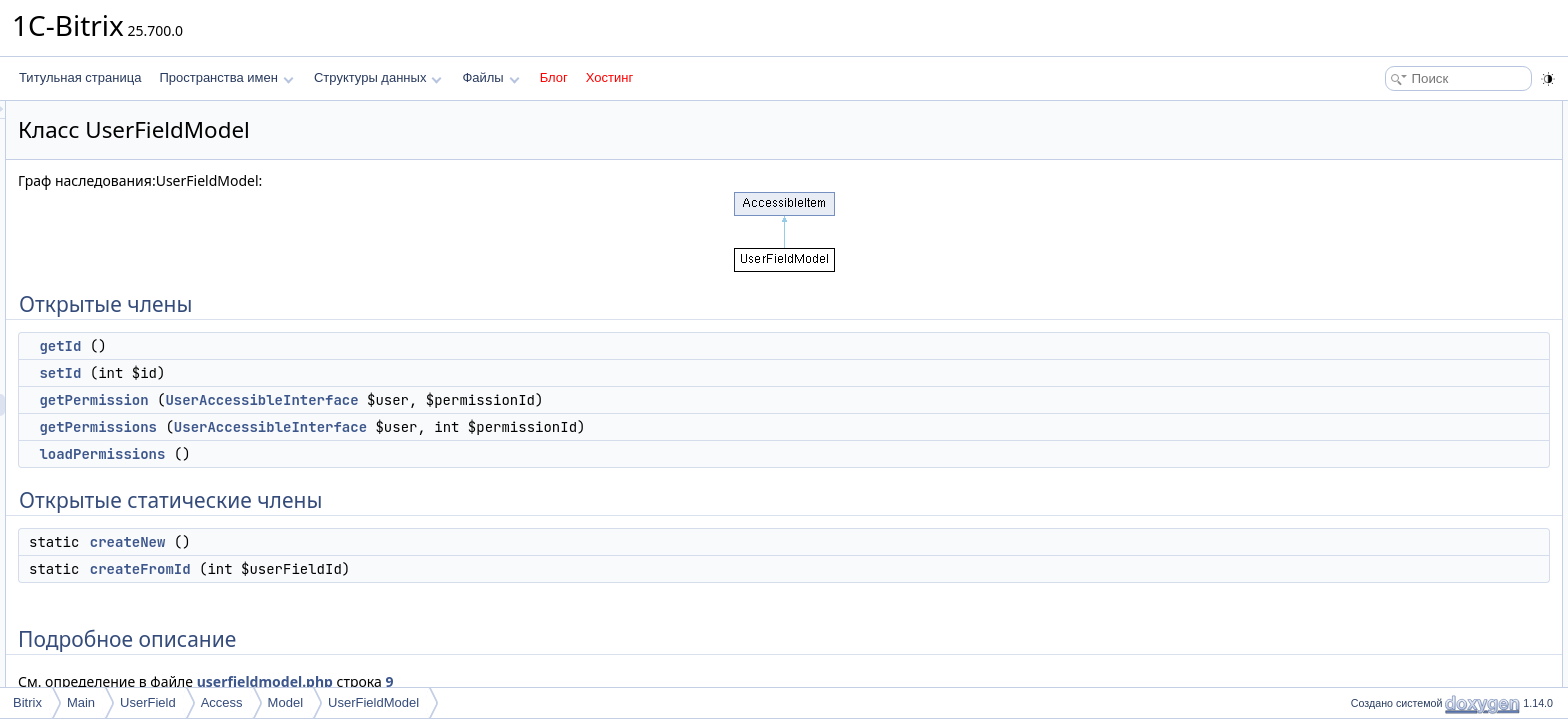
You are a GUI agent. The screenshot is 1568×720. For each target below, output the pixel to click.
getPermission (343, 400)
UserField (148, 702)
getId (310, 346)
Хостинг (609, 77)
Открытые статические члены (1428, 244)
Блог (554, 77)
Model (285, 702)
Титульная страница (80, 77)
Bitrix (27, 702)
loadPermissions (352, 454)
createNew (378, 542)
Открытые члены (1392, 112)
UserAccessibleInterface (511, 400)
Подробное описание (1404, 310)
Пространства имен (226, 77)
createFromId (390, 569)
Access (222, 702)
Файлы (490, 77)
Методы (1367, 332)
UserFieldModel (373, 702)
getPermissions (348, 427)
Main (81, 702)
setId (310, 373)
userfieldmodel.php (515, 681)
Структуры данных (378, 77)
